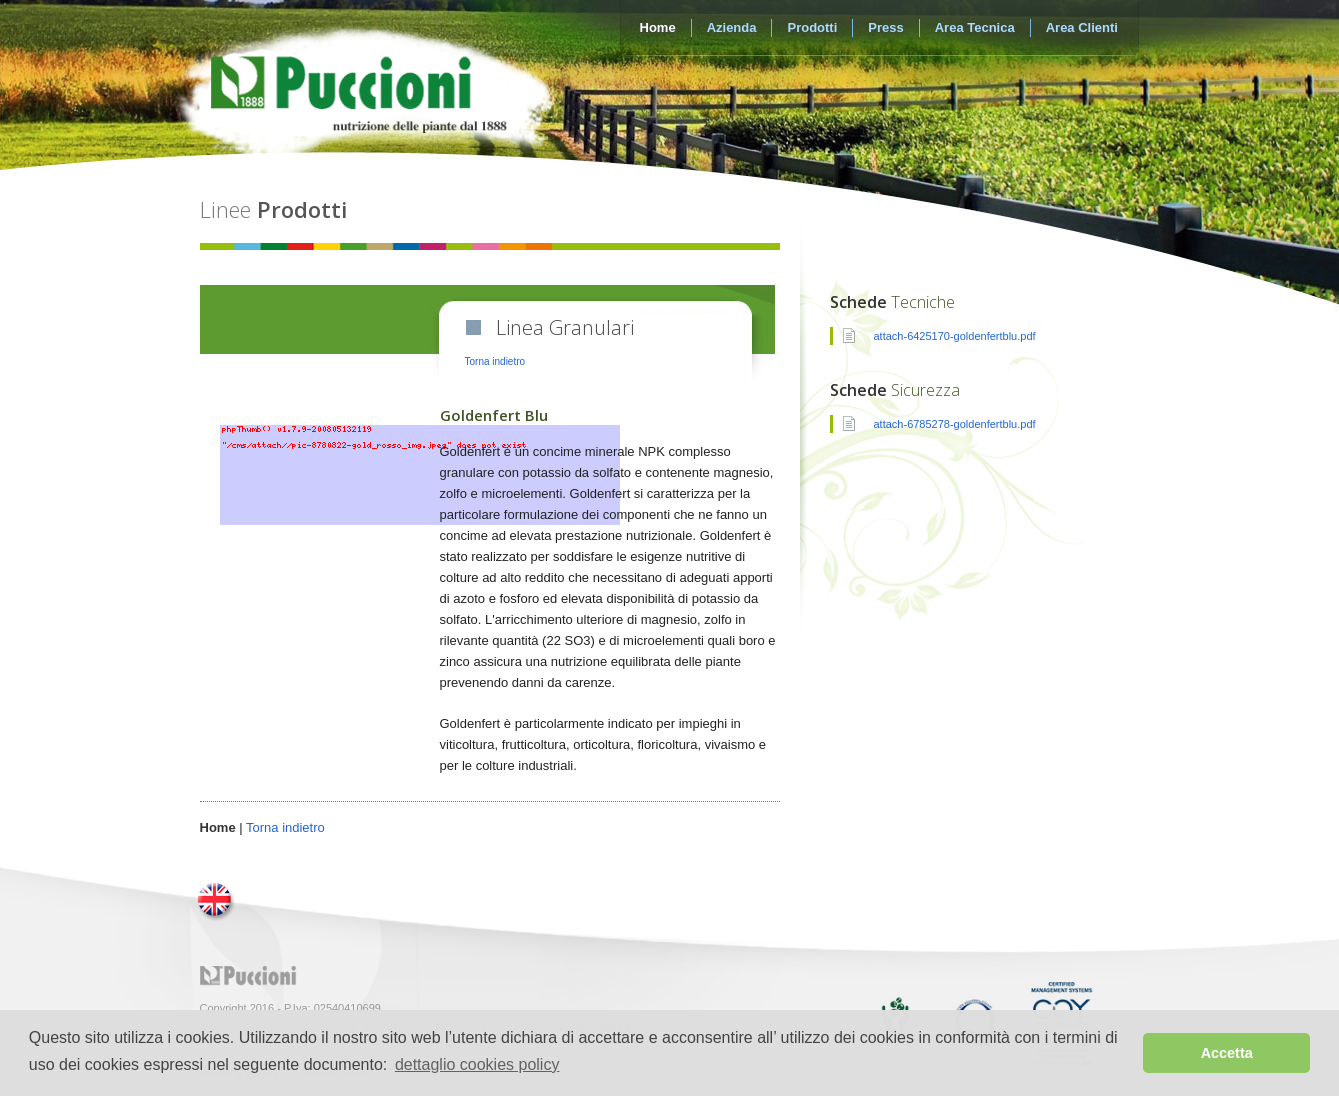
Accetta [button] (1227, 1053)
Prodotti (812, 27)
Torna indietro (495, 361)
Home (658, 27)
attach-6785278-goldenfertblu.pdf (955, 424)
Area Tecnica (975, 27)
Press (885, 27)
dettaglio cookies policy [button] (477, 1064)
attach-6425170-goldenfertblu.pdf (955, 336)
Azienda (732, 27)
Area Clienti (1082, 27)
